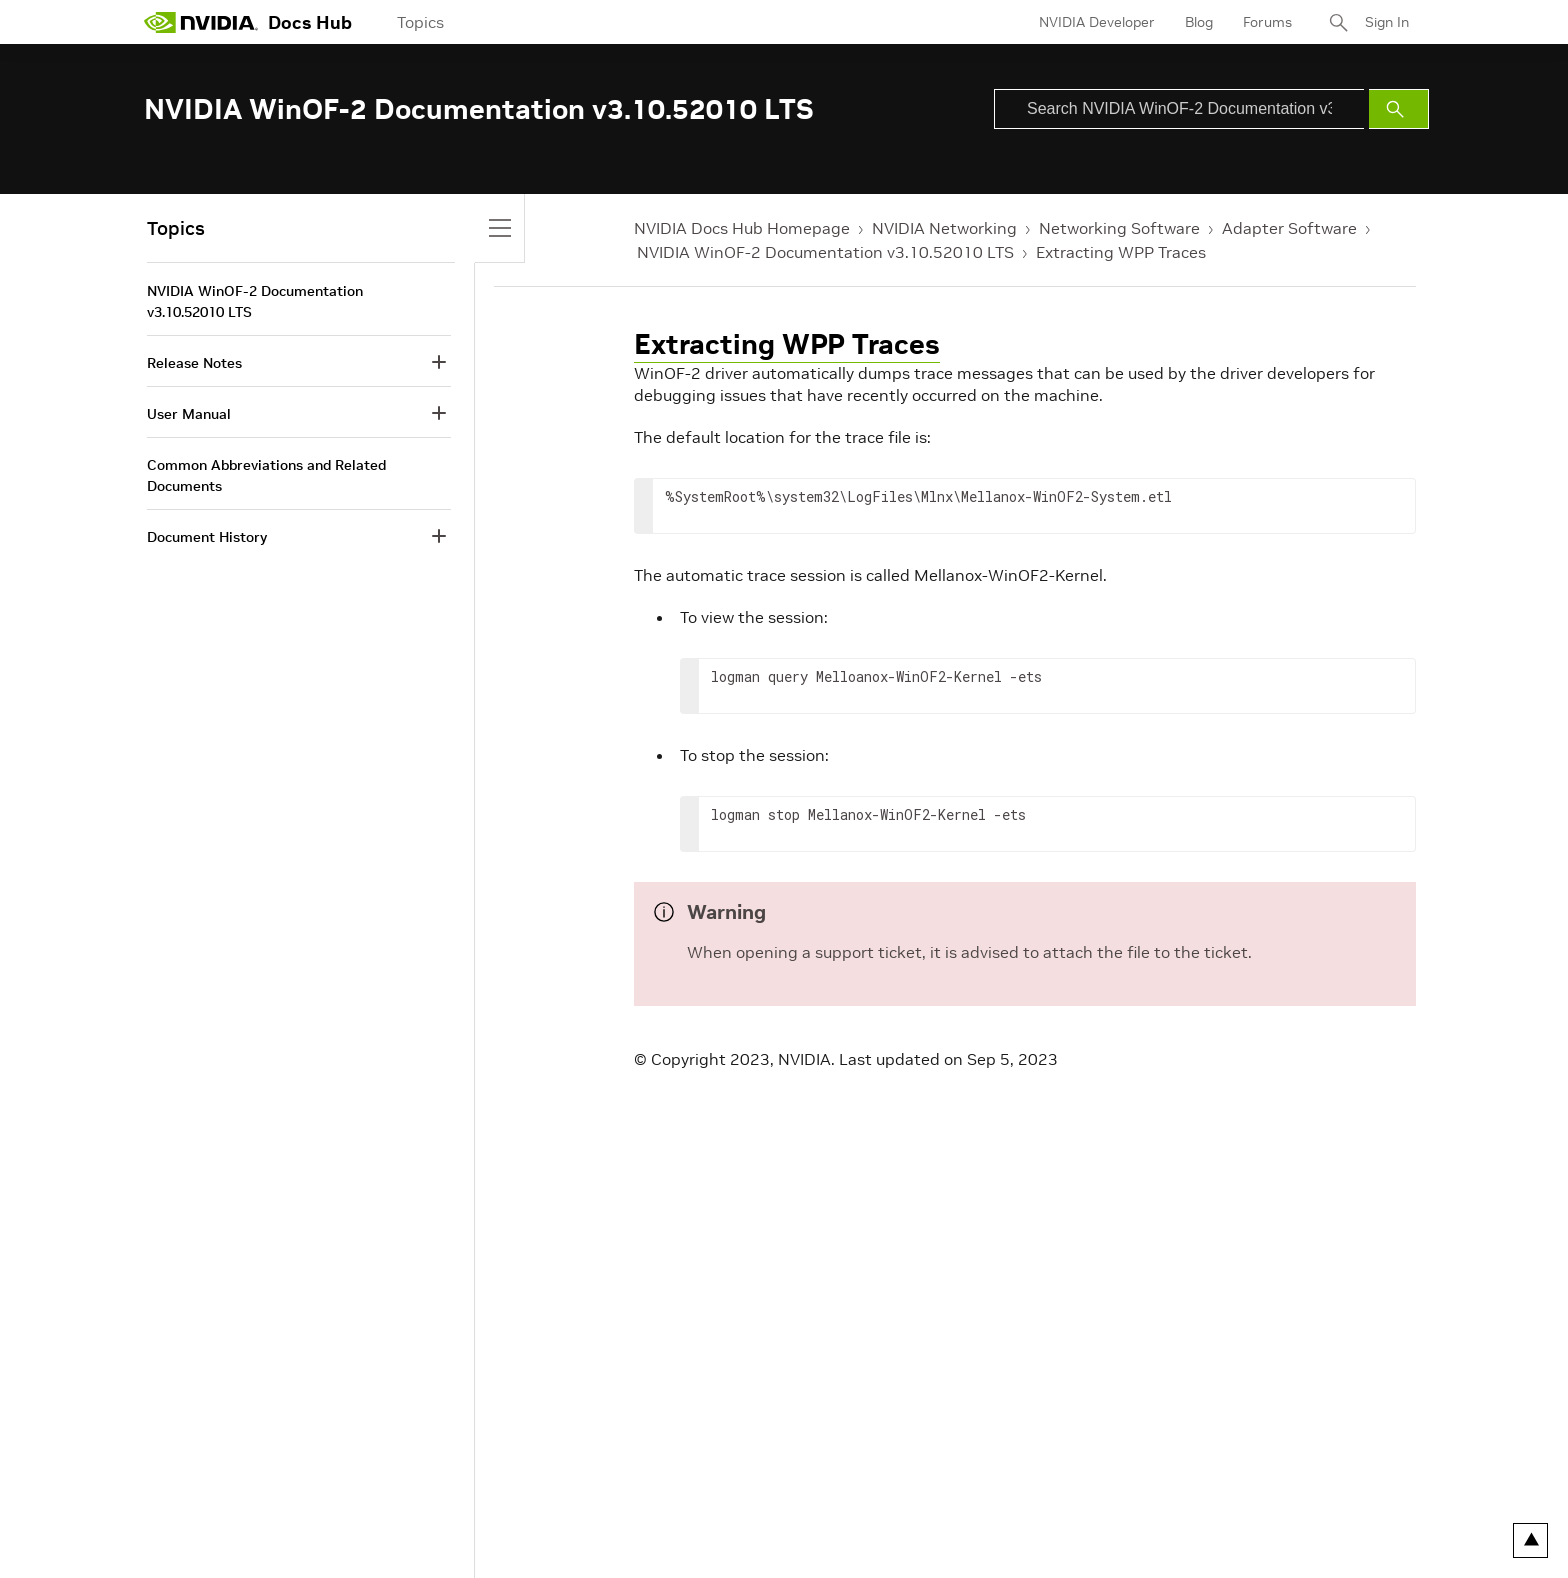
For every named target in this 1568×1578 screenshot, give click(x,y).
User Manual (189, 414)
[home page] (201, 22)
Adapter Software (1289, 228)
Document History (207, 537)
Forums (1267, 22)
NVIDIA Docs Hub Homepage (742, 228)
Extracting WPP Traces (1121, 252)
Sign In (1387, 22)
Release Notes (194, 363)
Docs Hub (310, 22)
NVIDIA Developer (1097, 22)
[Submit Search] (1399, 109)
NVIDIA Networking (944, 228)
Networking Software (1119, 228)
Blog (1199, 22)
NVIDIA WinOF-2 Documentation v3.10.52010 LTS (825, 252)
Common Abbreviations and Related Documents (266, 475)
